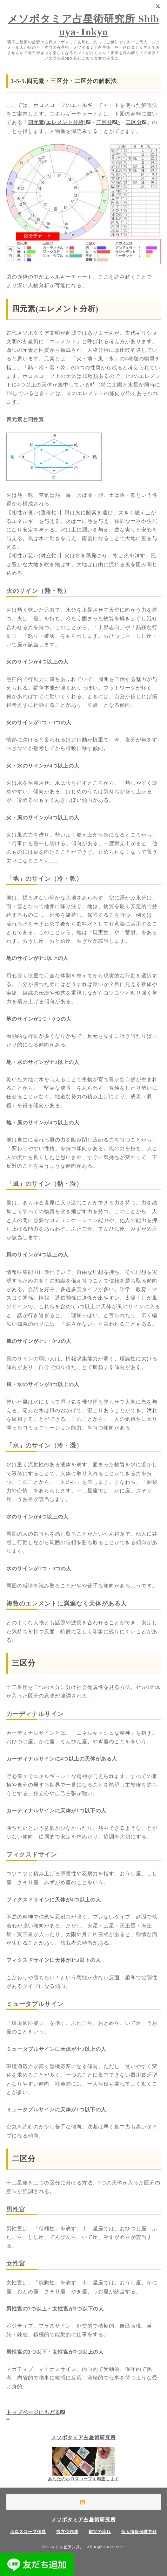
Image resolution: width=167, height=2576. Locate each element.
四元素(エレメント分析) (59, 122)
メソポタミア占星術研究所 (83, 2437)
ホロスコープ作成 (28, 2531)
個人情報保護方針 (139, 2531)
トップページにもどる (35, 2412)
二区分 (136, 122)
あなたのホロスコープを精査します (83, 2478)
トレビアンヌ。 (69, 2547)
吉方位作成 (67, 2531)
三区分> (108, 122)
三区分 (24, 1663)
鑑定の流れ (100, 2531)
